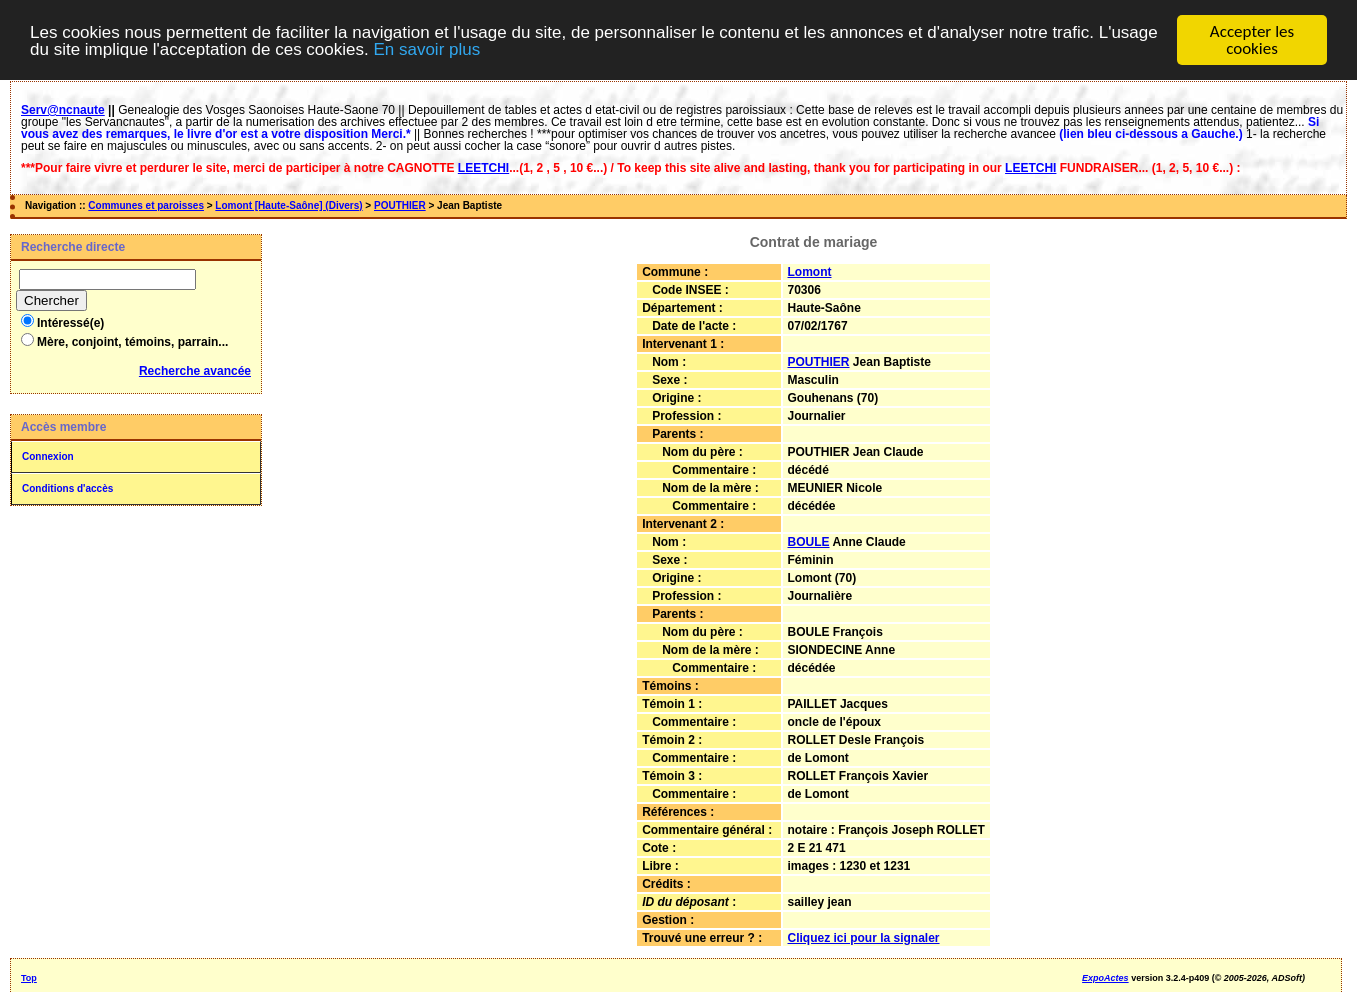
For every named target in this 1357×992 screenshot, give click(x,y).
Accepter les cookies (1252, 40)
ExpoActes (1105, 978)
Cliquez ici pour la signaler (864, 938)
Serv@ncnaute (63, 110)
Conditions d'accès (67, 488)
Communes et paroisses (146, 205)
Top (29, 978)
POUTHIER (400, 205)
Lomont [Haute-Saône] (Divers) (288, 205)
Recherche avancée (195, 371)
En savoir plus (426, 49)
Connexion (48, 456)
